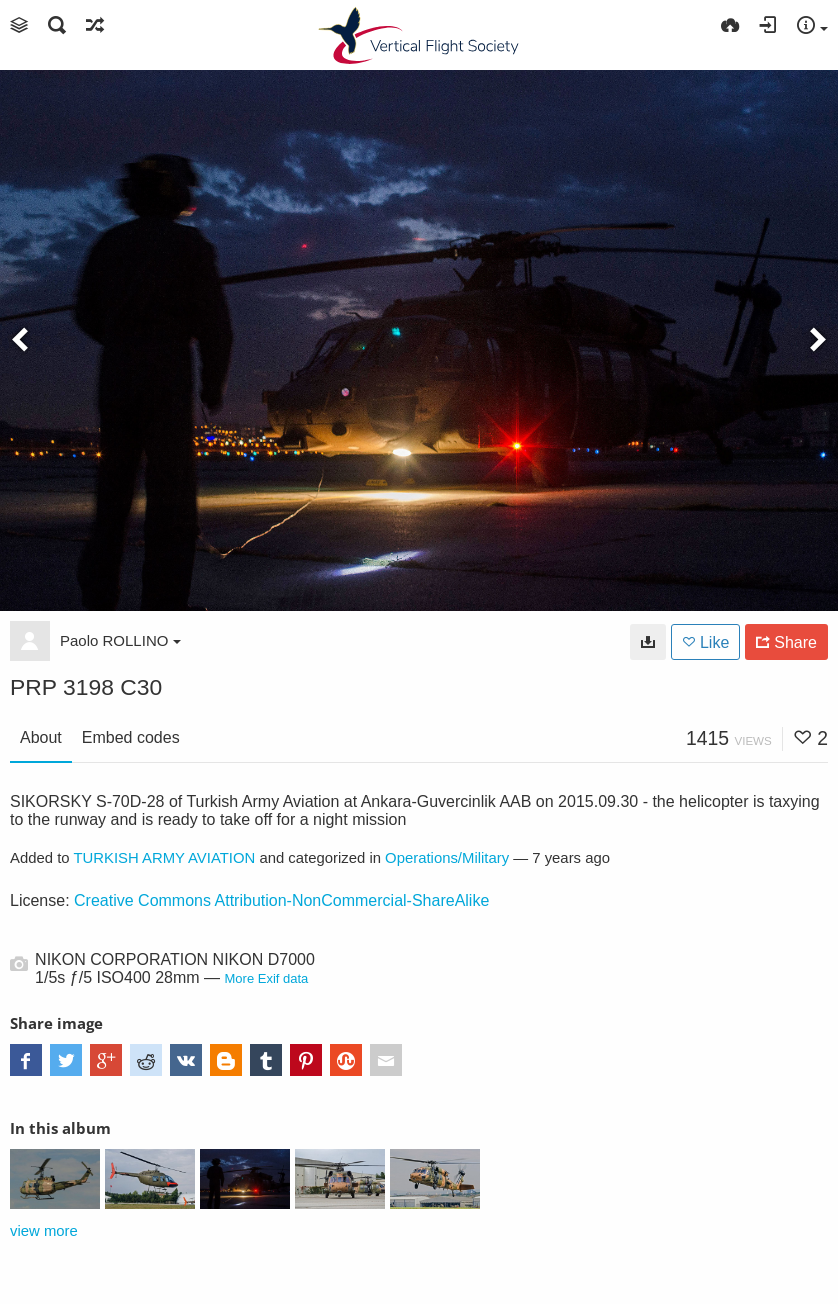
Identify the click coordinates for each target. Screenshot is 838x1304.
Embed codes (131, 737)
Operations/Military (447, 858)
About (41, 737)
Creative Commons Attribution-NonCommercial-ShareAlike (281, 900)
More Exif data (267, 978)
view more (44, 1231)
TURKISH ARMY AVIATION (164, 858)
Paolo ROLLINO (120, 640)
